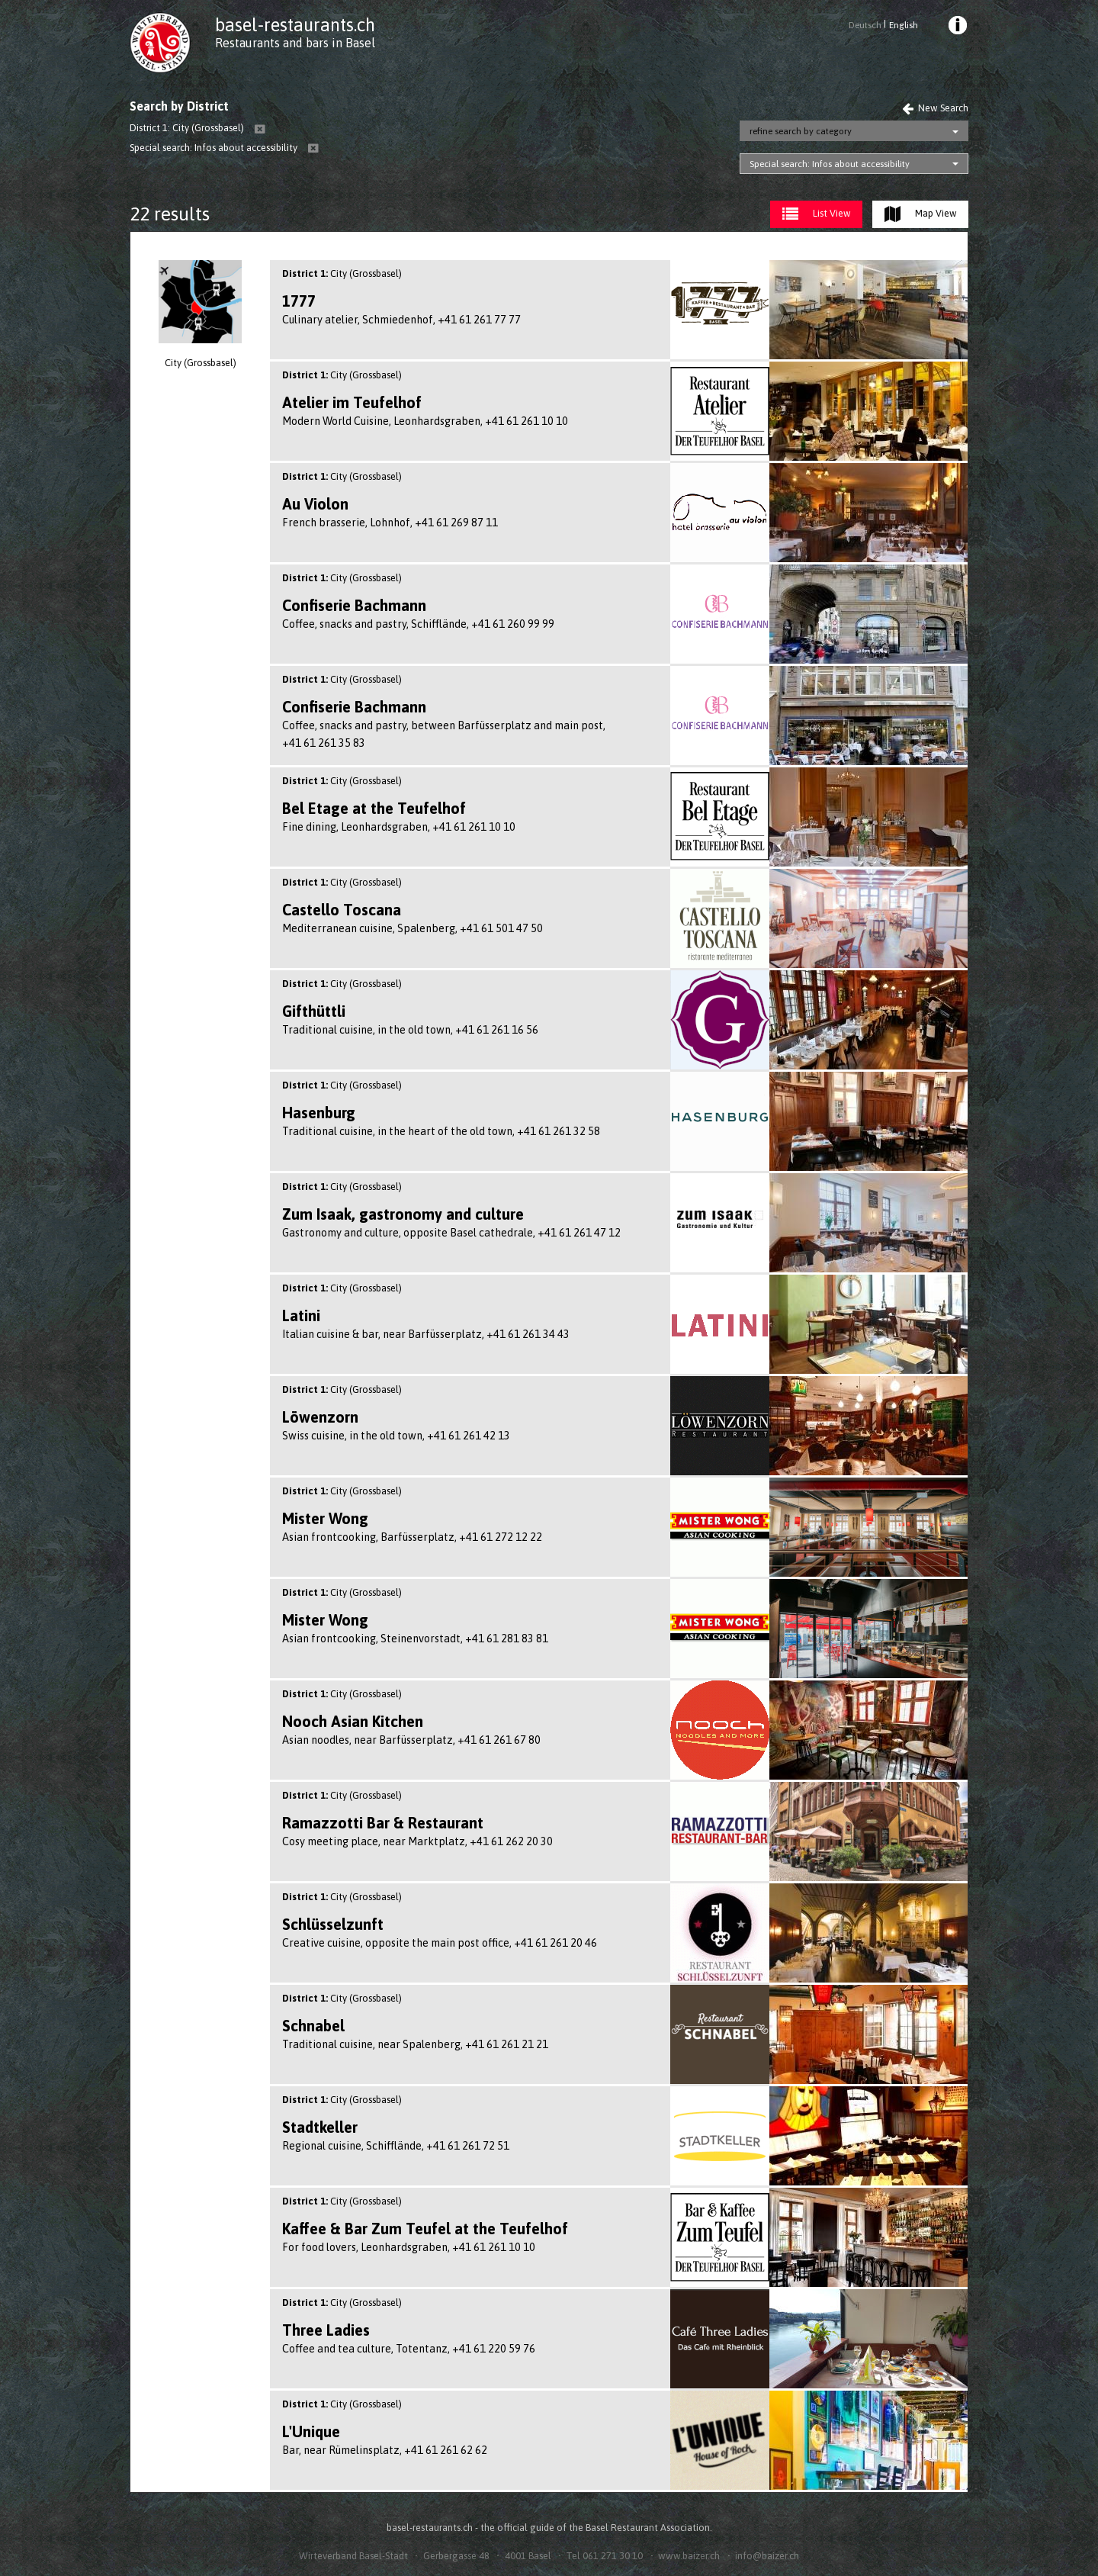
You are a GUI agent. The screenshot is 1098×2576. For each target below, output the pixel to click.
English (903, 25)
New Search (935, 108)
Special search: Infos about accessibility (830, 164)
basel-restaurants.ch (295, 24)
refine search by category (801, 131)
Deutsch (865, 25)
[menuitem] (957, 27)
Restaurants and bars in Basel (295, 43)
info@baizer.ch (767, 2556)
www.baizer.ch (689, 2556)
